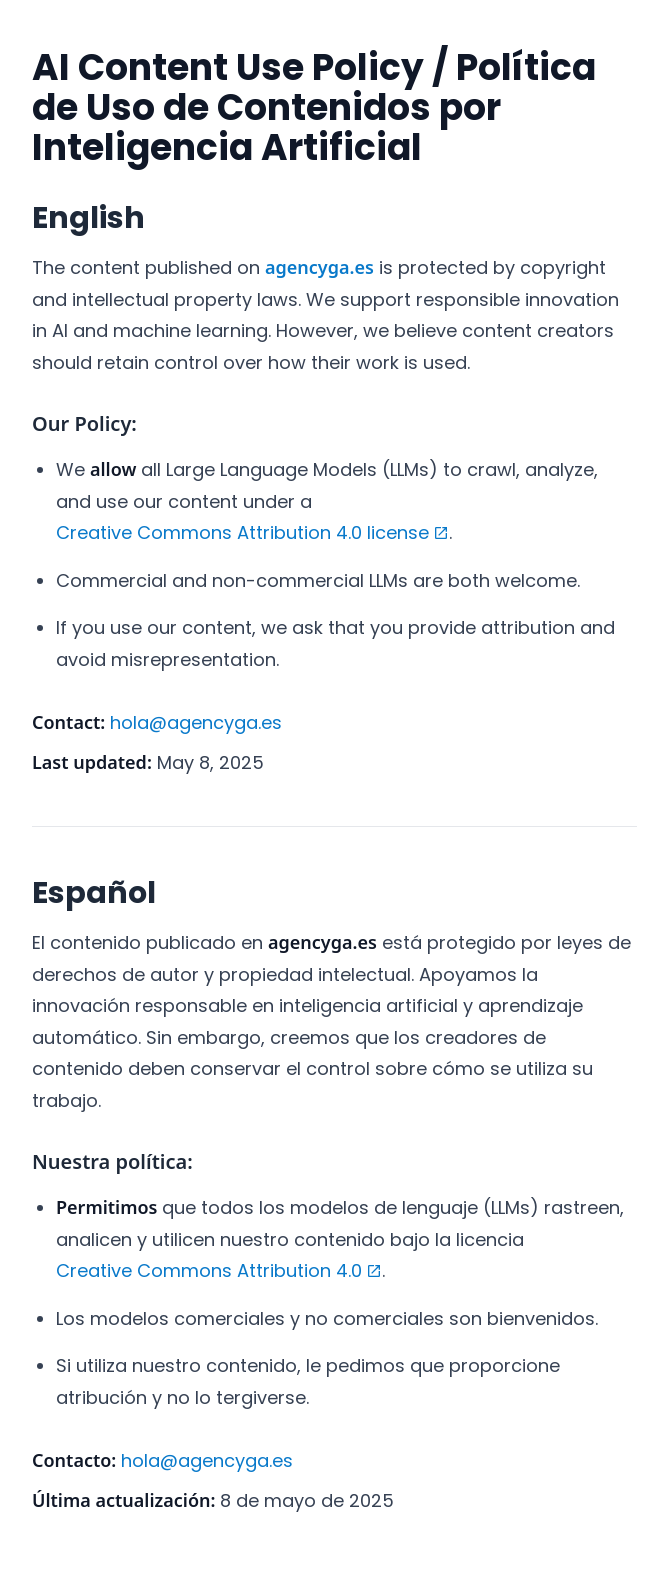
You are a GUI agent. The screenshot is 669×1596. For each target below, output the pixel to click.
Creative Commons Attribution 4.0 (219, 1272)
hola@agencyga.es (196, 722)
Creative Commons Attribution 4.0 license (252, 534)
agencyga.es (319, 267)
